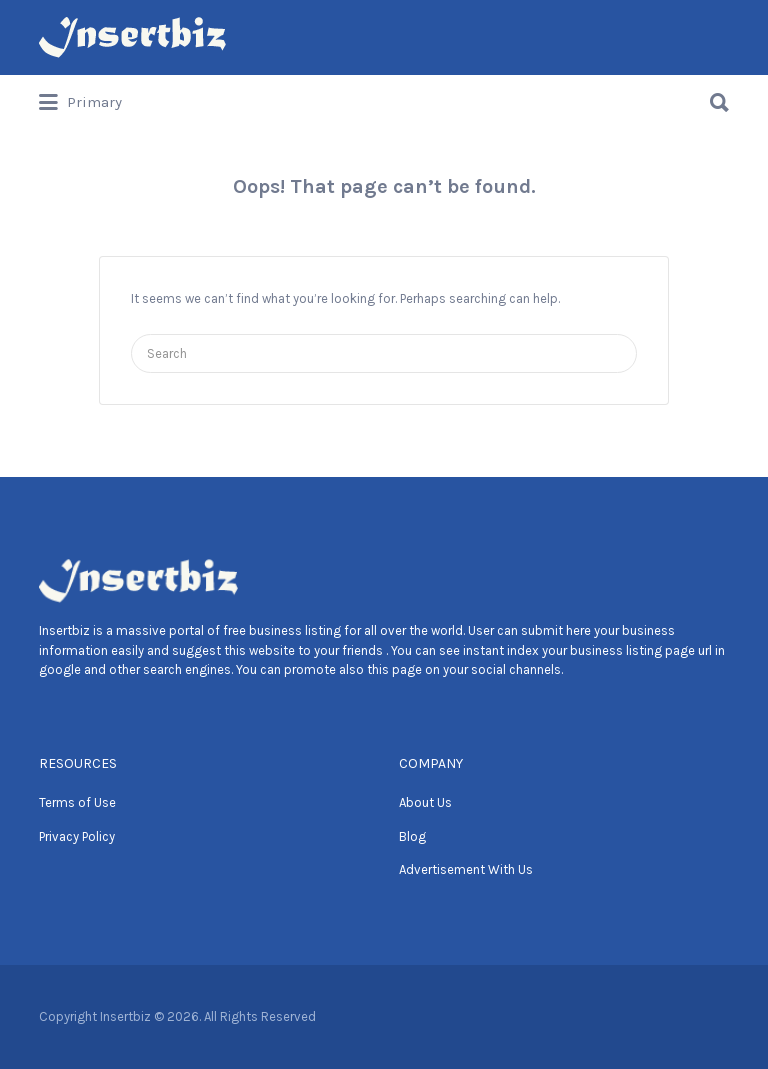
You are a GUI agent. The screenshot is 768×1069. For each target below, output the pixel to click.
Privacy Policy (77, 836)
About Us (425, 802)
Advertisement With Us (466, 869)
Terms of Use (77, 802)
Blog (412, 836)
